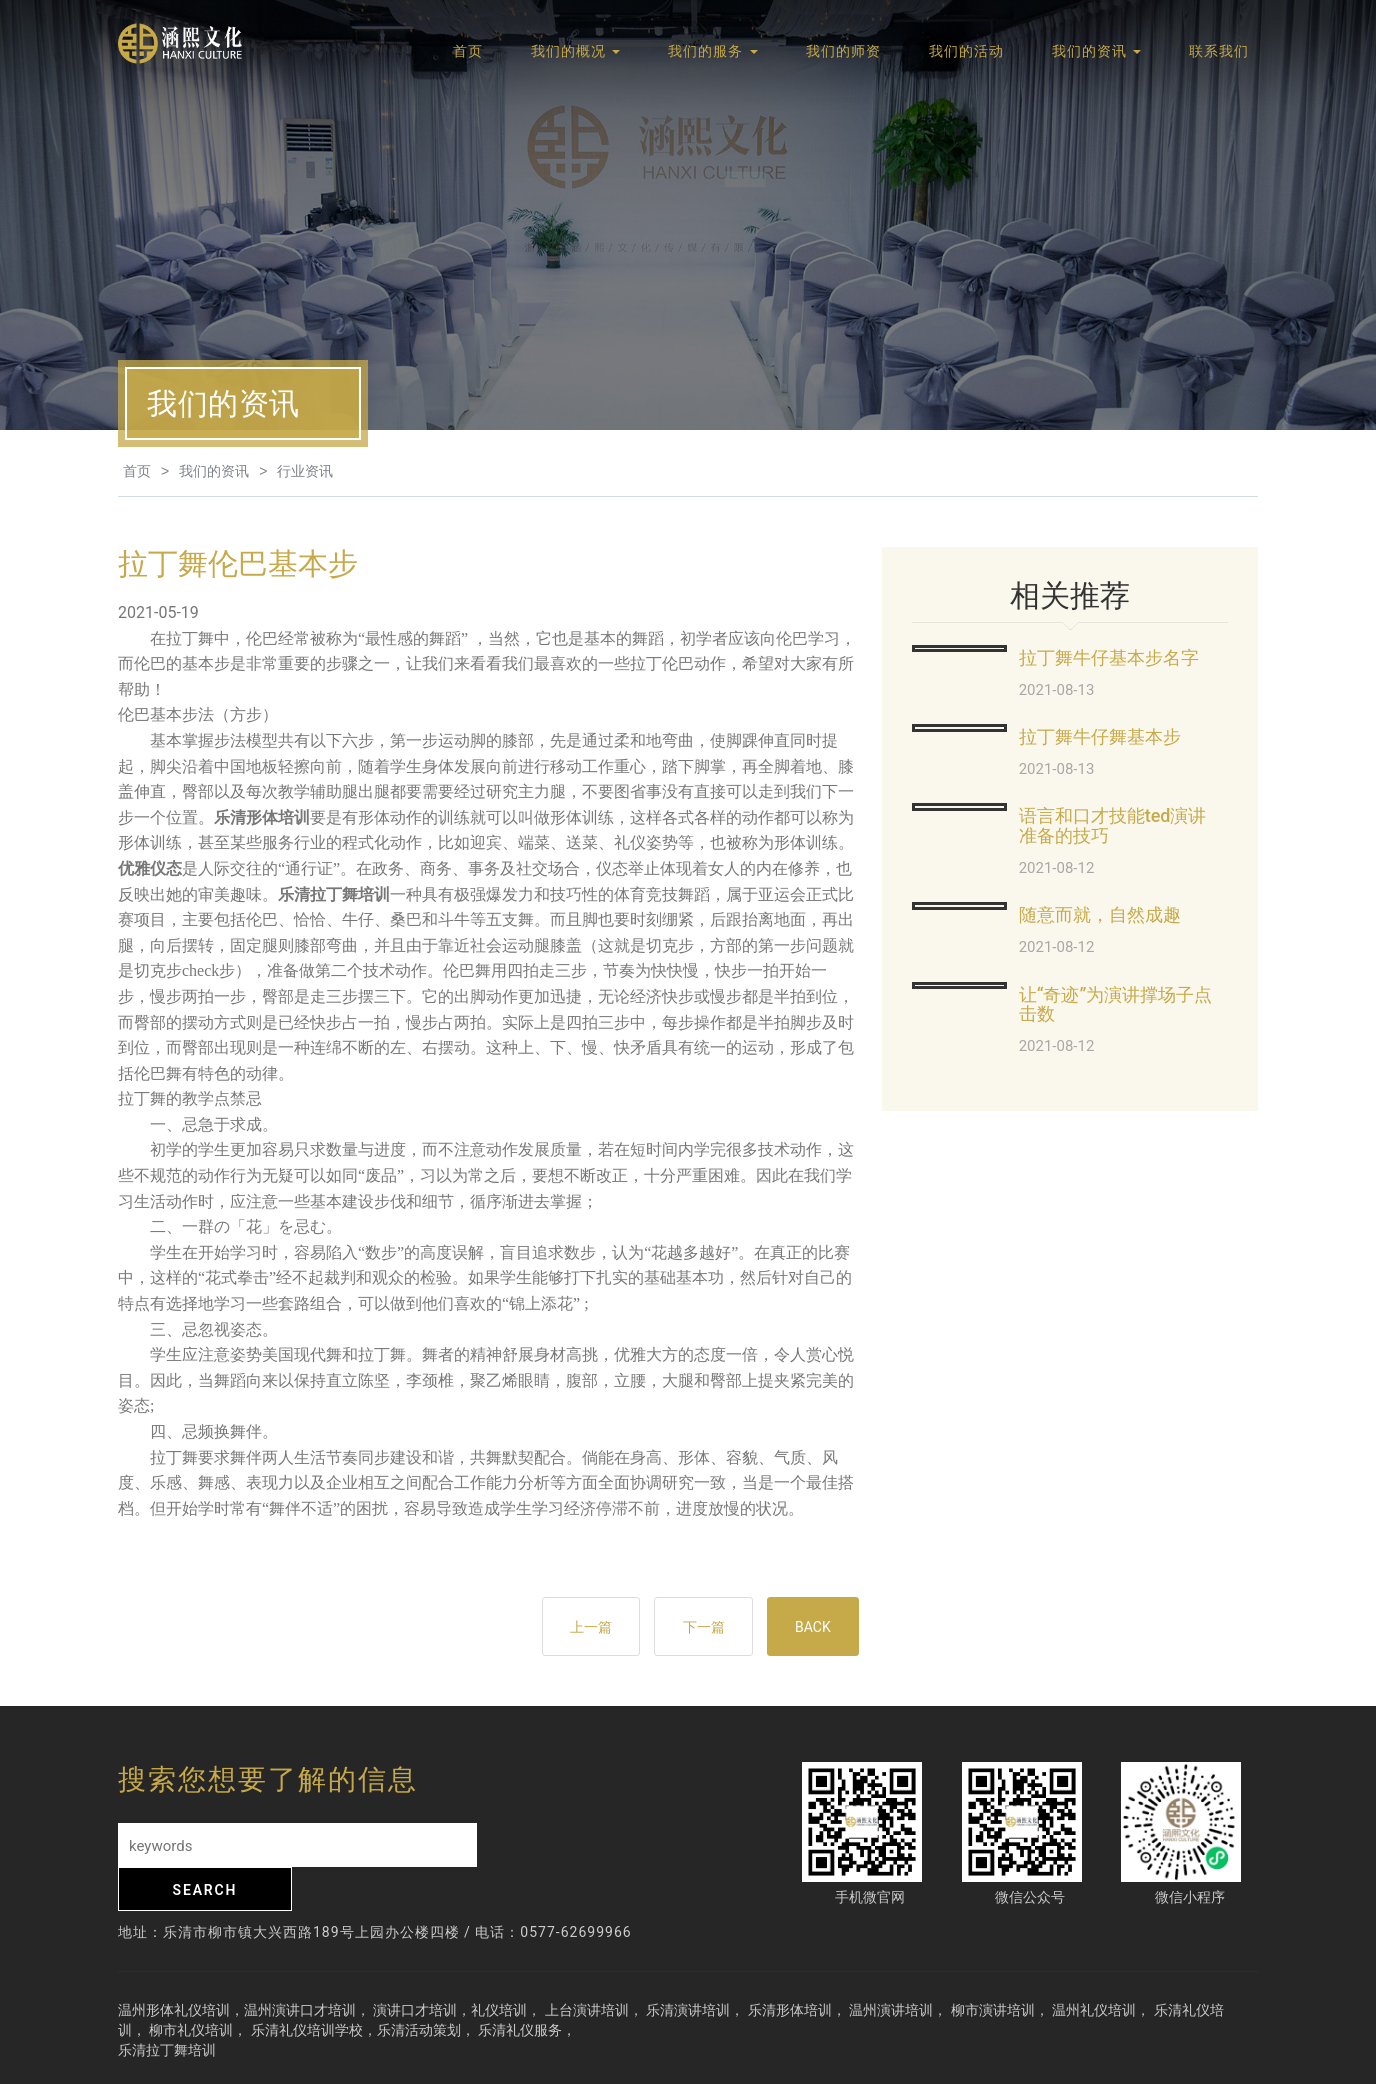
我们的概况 (575, 53)
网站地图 (1152, 2058)
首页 (468, 53)
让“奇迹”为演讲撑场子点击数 (1116, 1004)
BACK (810, 1628)
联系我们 (1219, 53)
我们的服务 (712, 53)
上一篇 (577, 1628)
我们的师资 (843, 53)
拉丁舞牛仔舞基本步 (1100, 736)
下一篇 (695, 1628)
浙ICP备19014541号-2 (1046, 2058)
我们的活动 (966, 53)
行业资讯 (305, 471)
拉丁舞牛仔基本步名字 (1109, 657)
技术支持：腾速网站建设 (891, 2058)
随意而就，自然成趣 (1100, 914)
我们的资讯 (1096, 53)
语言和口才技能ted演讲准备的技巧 (1113, 825)
